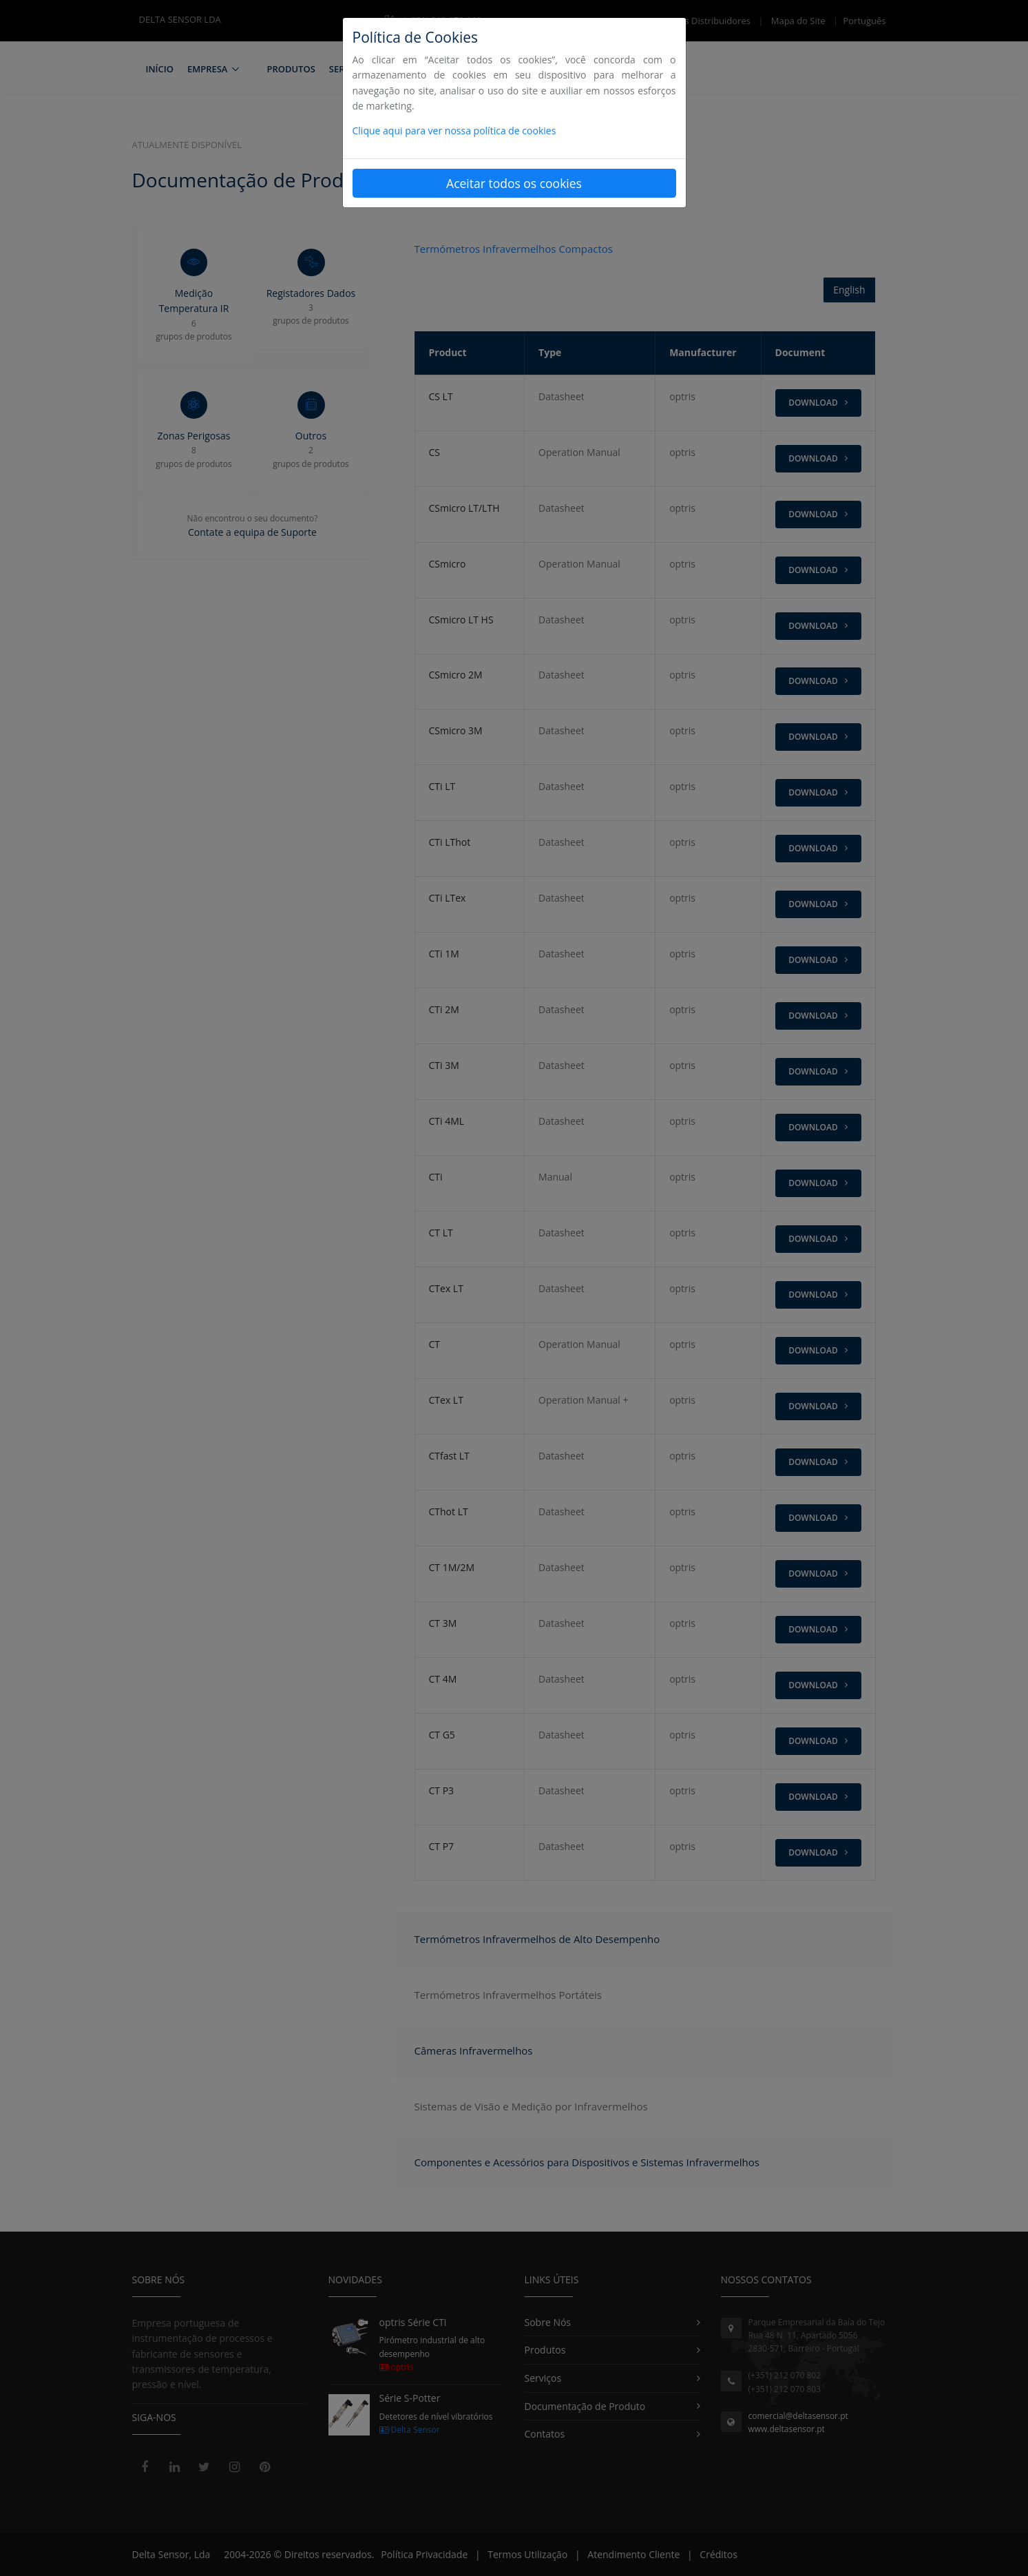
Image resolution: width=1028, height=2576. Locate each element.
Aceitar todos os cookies (514, 183)
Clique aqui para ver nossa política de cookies (454, 130)
